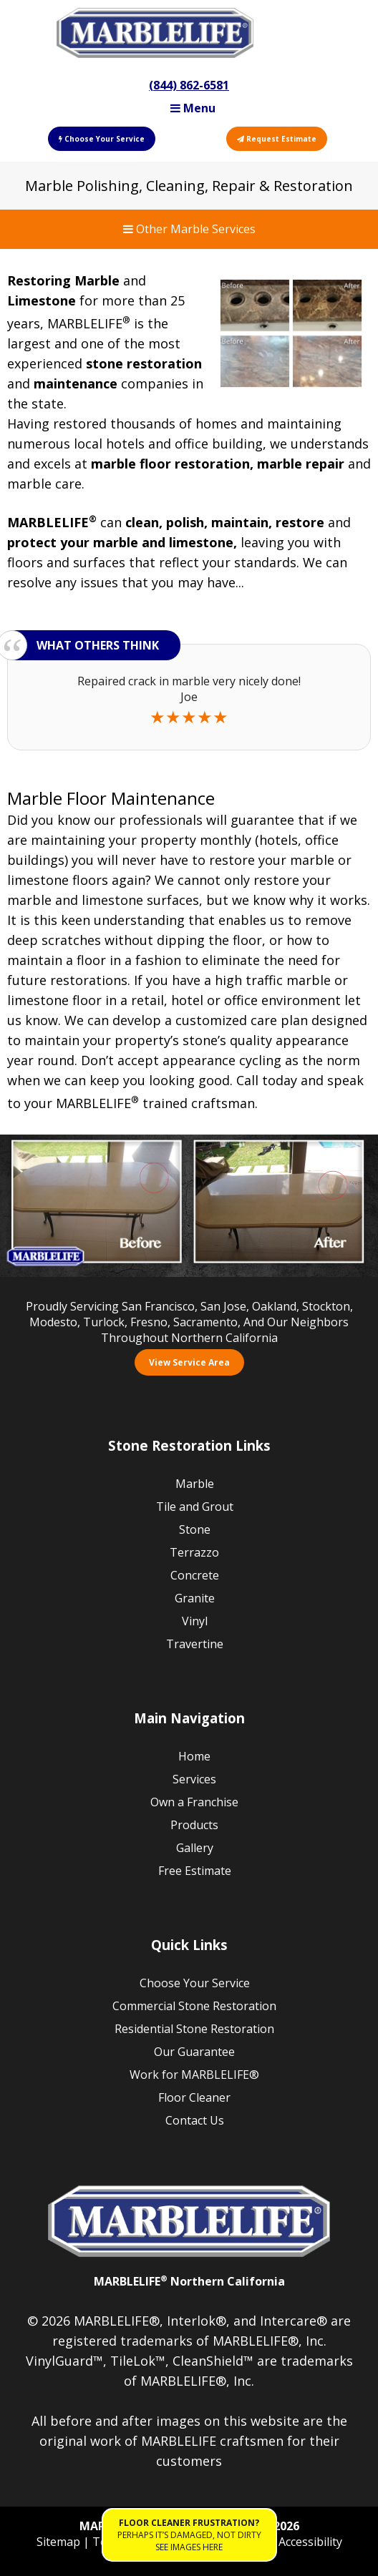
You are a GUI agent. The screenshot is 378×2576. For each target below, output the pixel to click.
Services (194, 1779)
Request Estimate (276, 139)
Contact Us (194, 2120)
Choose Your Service (102, 139)
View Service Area (189, 1362)
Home (194, 1756)
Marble (194, 1484)
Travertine (194, 1644)
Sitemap (60, 2542)
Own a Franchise (194, 1802)
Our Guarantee (194, 2052)
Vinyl (195, 1621)
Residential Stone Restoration (194, 2029)
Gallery (194, 1848)
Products (194, 1825)
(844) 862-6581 (189, 85)
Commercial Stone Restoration (194, 2006)
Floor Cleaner (194, 2097)
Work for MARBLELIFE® (194, 2074)
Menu (192, 108)
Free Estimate (194, 1871)
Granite (195, 1598)
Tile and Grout (194, 1506)
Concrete (194, 1575)
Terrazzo (194, 1552)
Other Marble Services (189, 229)
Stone (194, 1529)
